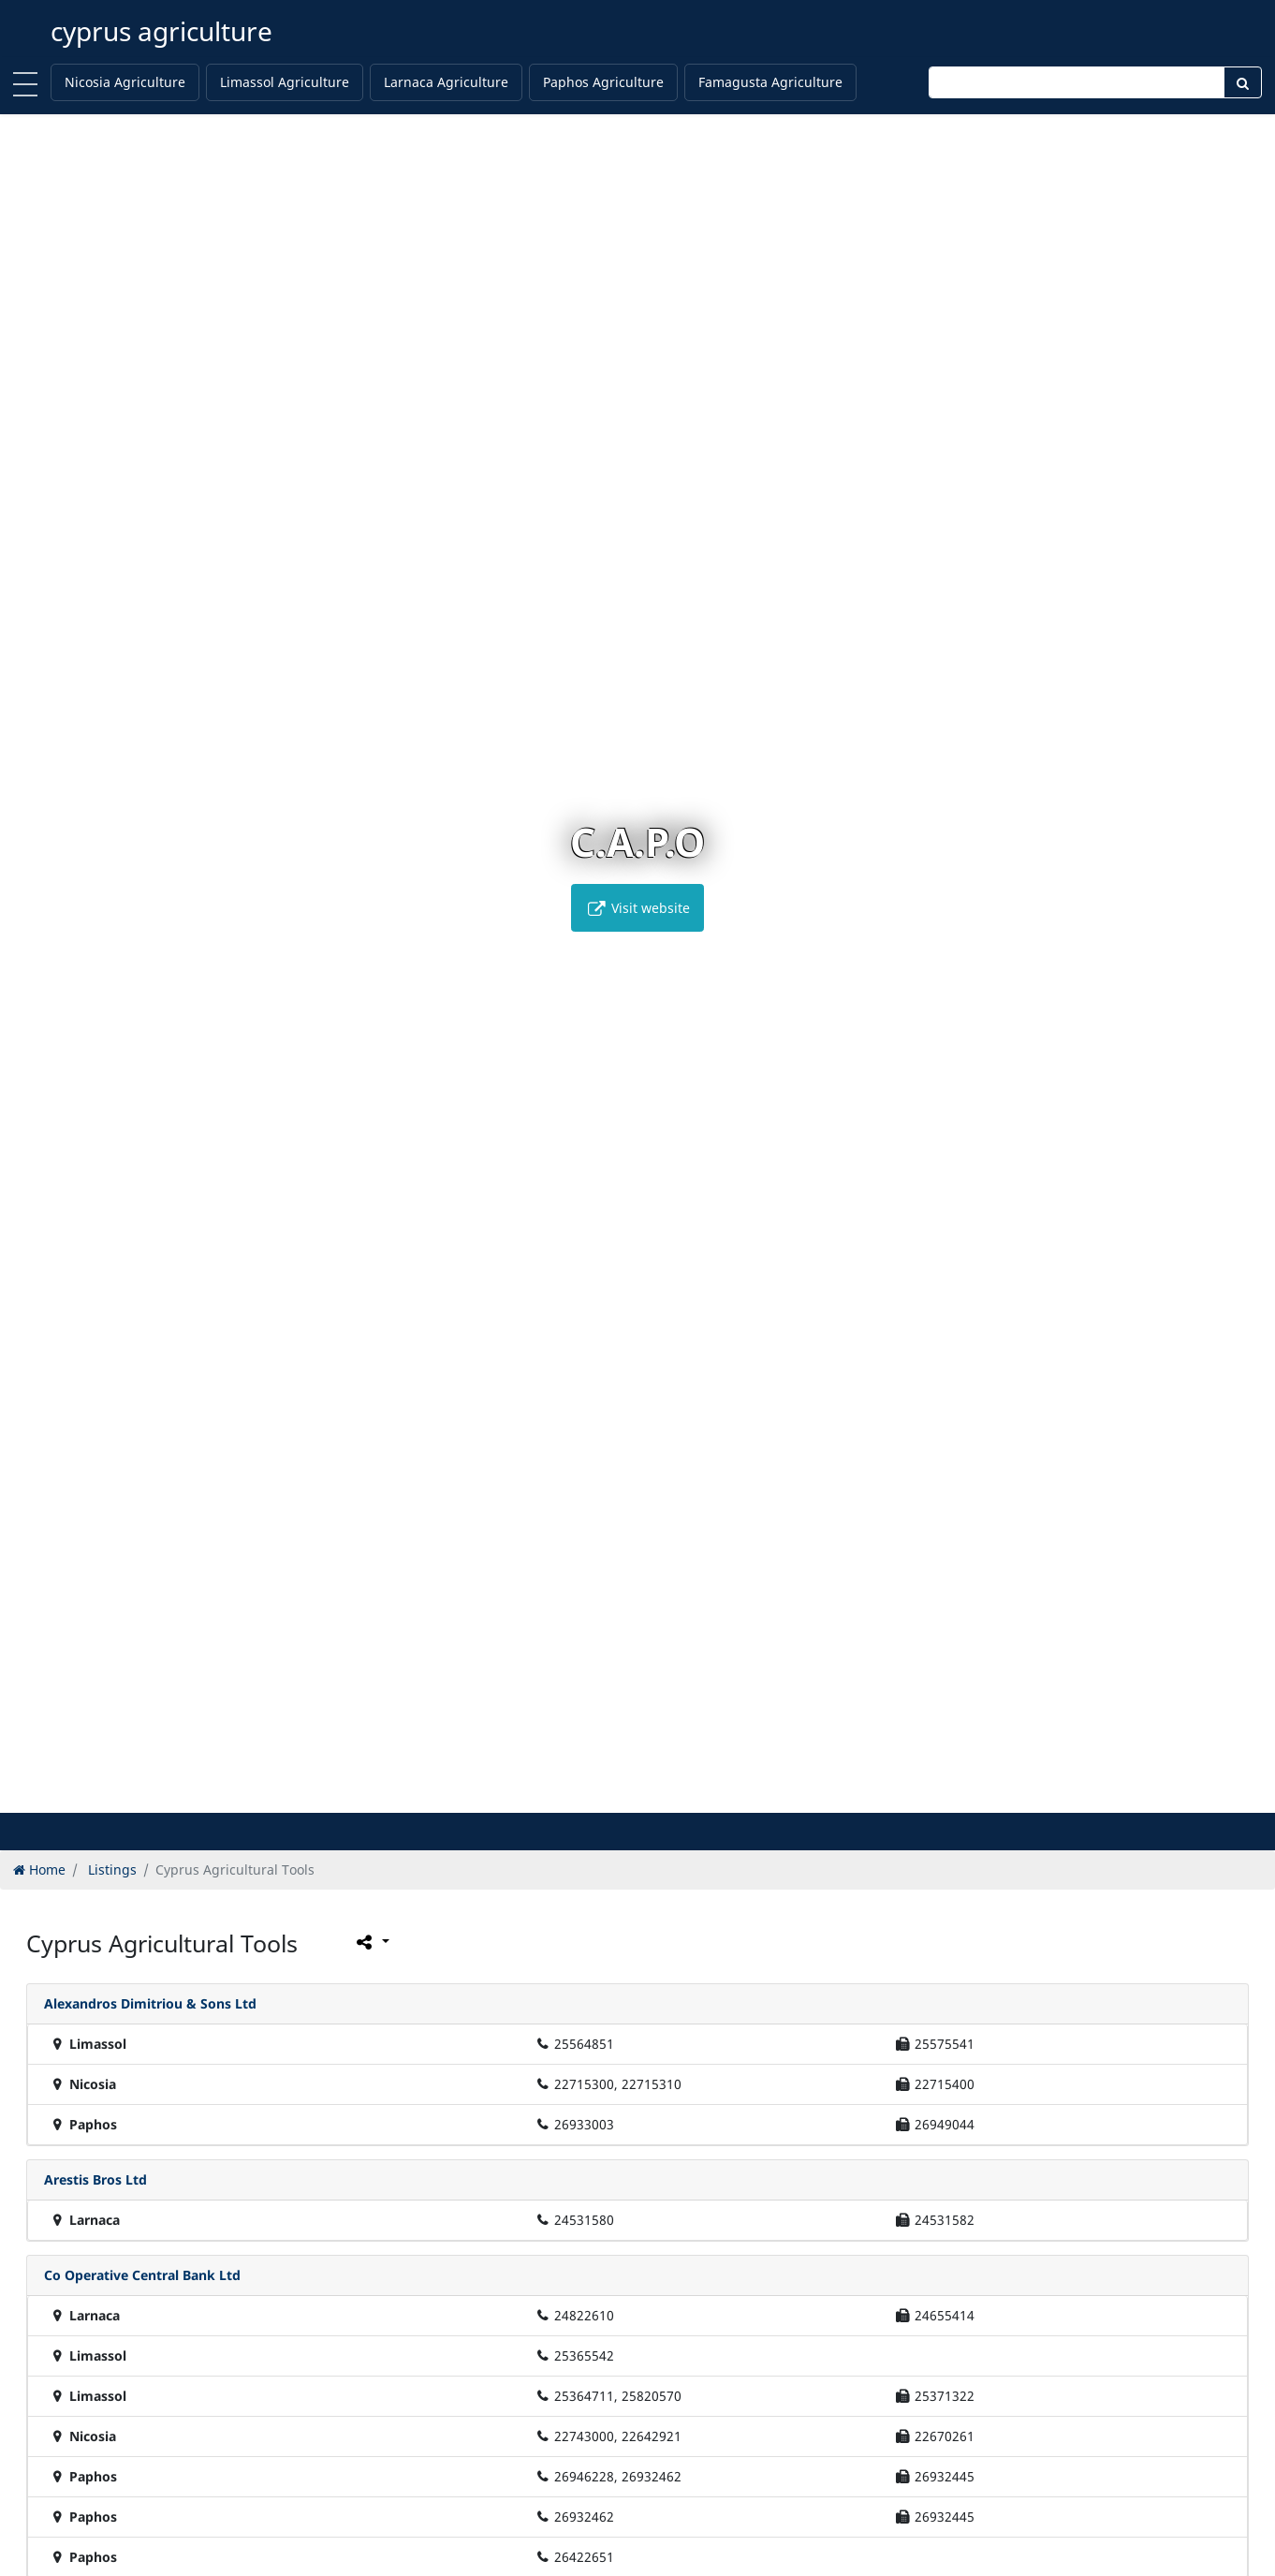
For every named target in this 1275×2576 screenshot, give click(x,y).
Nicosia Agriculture (125, 82)
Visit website (637, 908)
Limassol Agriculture (284, 82)
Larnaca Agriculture (446, 82)
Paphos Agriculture (603, 82)
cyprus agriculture (161, 31)
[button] (598, 1795)
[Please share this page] (371, 1941)
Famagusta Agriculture (770, 82)
